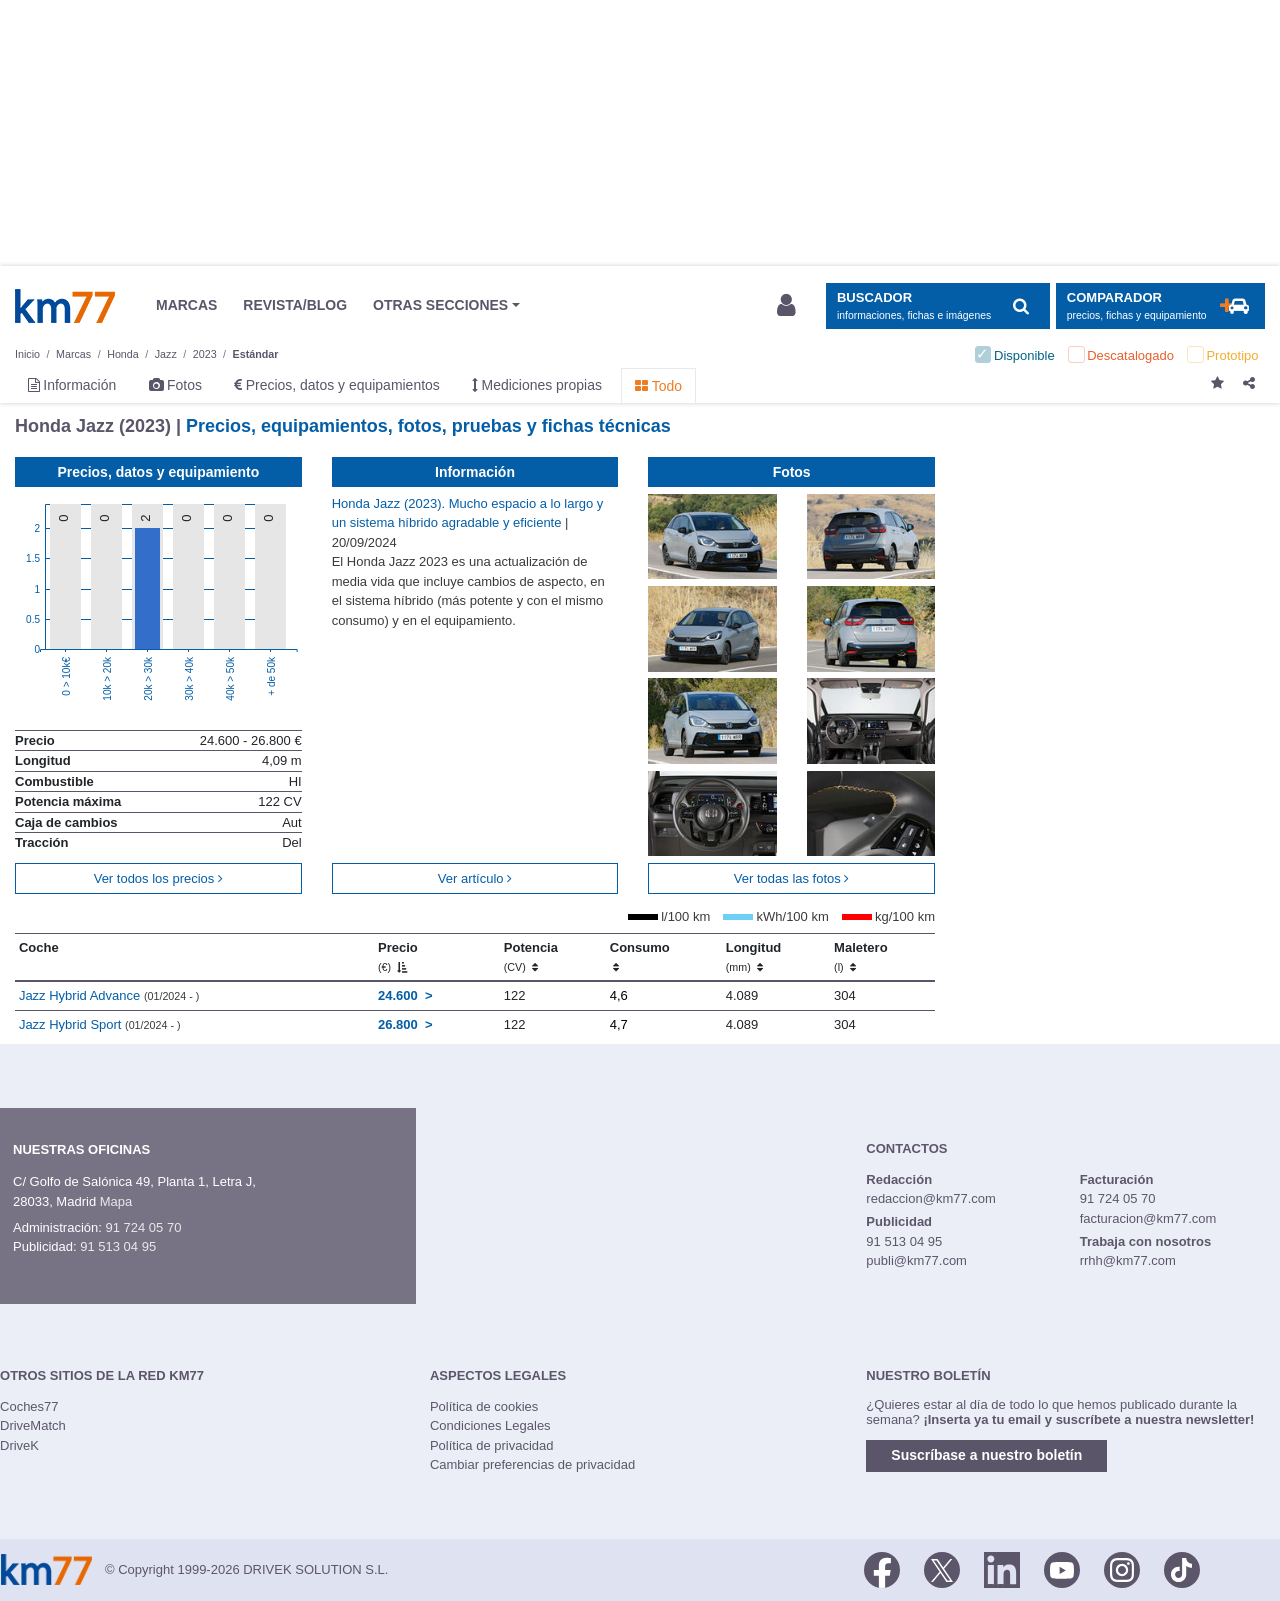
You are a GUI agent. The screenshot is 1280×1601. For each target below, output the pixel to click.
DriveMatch (33, 1425)
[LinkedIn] (1002, 1568)
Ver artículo (475, 878)
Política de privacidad (492, 1445)
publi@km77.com (916, 1260)
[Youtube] (1062, 1568)
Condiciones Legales (490, 1425)
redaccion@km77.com (931, 1198)
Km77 (65, 306)
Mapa (116, 1201)
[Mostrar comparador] (1160, 306)
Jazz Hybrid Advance (109, 995)
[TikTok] (1182, 1568)
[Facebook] (882, 1568)
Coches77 (29, 1406)
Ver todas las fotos (792, 878)
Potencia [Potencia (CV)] (531, 957)
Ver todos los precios (158, 878)
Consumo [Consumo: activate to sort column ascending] (640, 957)
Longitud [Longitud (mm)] (754, 957)
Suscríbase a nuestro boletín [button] (986, 1455)
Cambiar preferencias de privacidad (532, 1464)
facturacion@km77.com (1148, 1218)
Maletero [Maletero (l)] (860, 957)
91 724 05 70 (143, 1227)
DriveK (19, 1445)
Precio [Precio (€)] (398, 957)
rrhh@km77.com (1128, 1260)
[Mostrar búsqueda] (937, 306)
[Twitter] (942, 1568)
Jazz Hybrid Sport (100, 1024)
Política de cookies (484, 1406)
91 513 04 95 (118, 1246)
